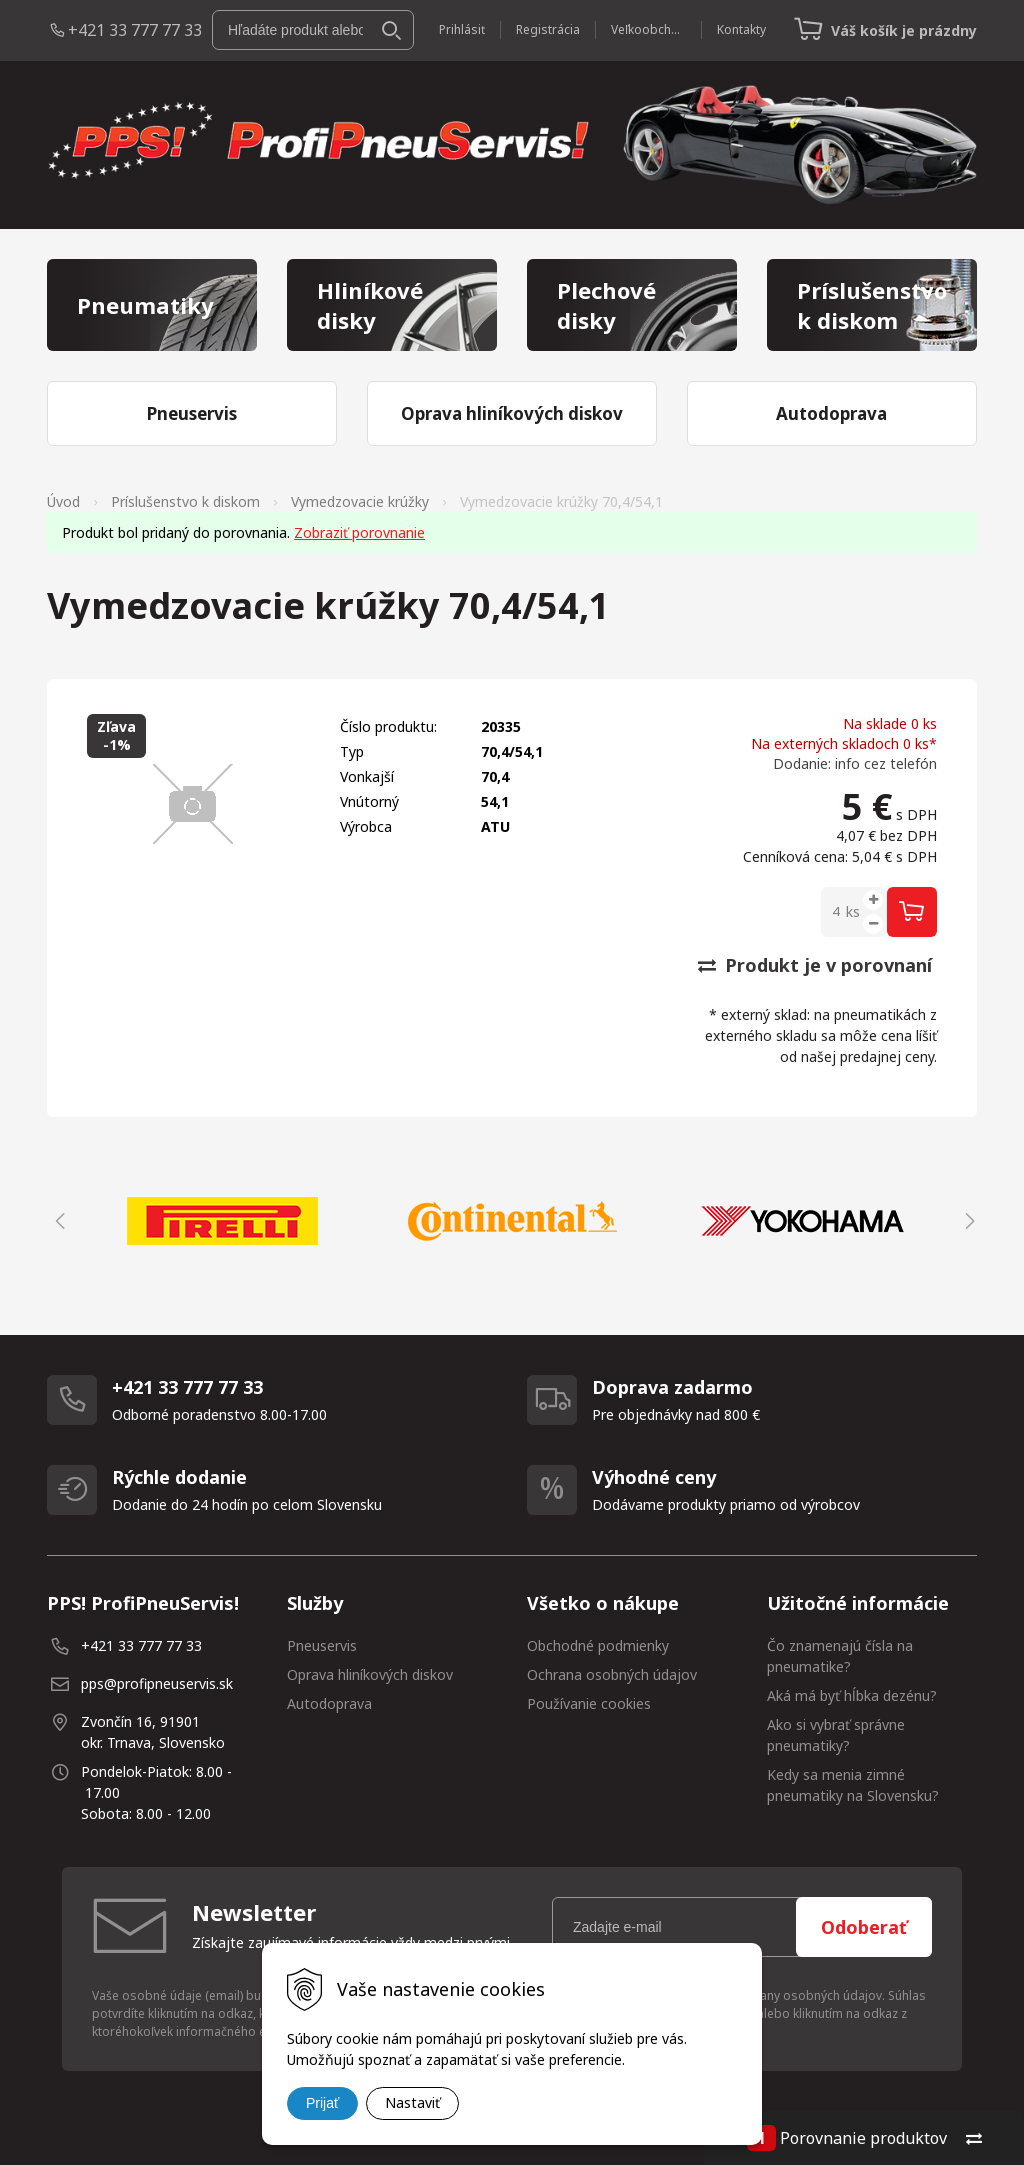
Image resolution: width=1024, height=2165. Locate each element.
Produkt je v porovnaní (815, 965)
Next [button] (967, 1221)
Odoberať (864, 1927)
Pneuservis (322, 1645)
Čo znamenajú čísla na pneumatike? (840, 1656)
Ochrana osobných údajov (612, 1674)
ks (853, 911)
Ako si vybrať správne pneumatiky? (836, 1735)
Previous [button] (57, 1221)
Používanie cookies (589, 1703)
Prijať (322, 2103)
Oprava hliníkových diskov (370, 1674)
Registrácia (548, 29)
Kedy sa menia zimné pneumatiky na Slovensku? (853, 1785)
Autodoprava (329, 1703)
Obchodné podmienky (598, 1645)
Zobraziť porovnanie (359, 532)
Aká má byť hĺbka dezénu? (852, 1695)
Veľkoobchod (648, 29)
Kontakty (741, 29)
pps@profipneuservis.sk (157, 1683)
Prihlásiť (462, 29)
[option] (222, 1221)
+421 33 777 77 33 (135, 30)
